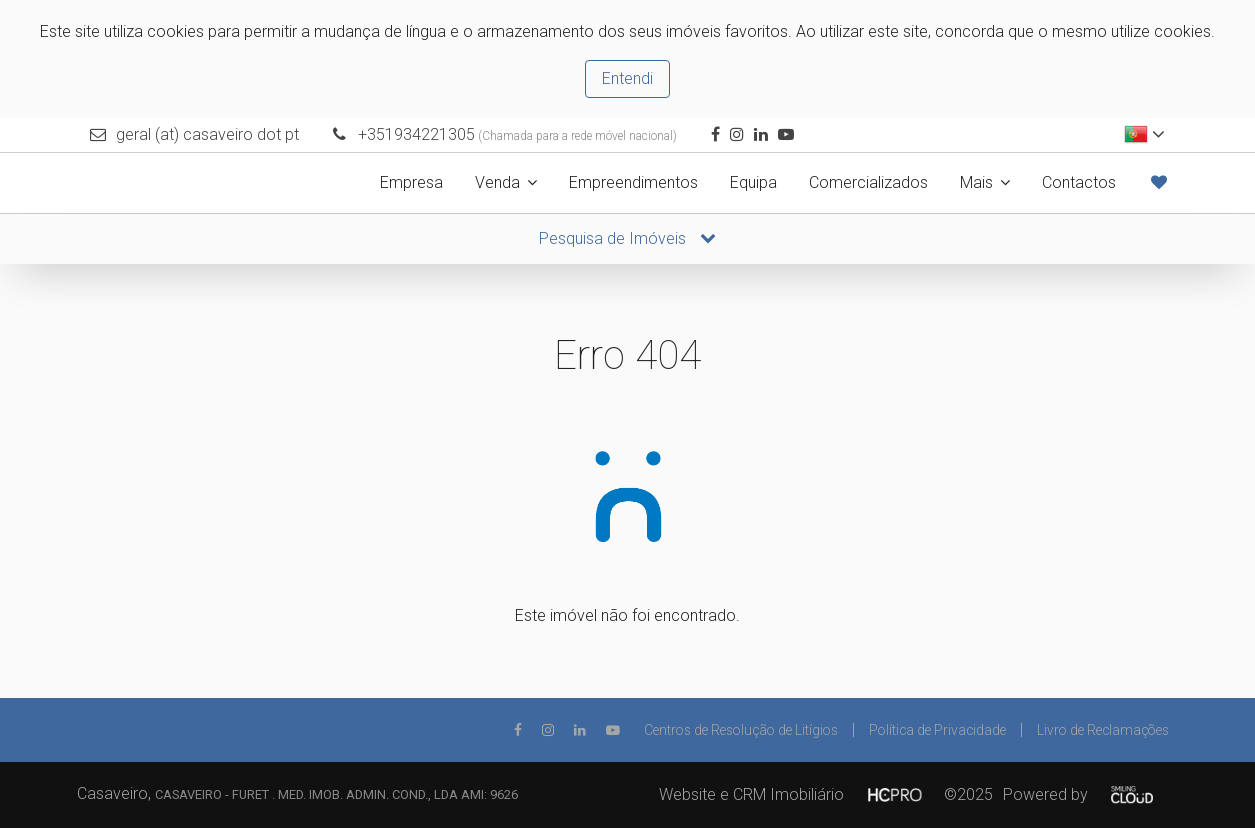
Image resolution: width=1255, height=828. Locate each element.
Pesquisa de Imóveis (627, 238)
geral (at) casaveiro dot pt (207, 134)
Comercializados (868, 182)
